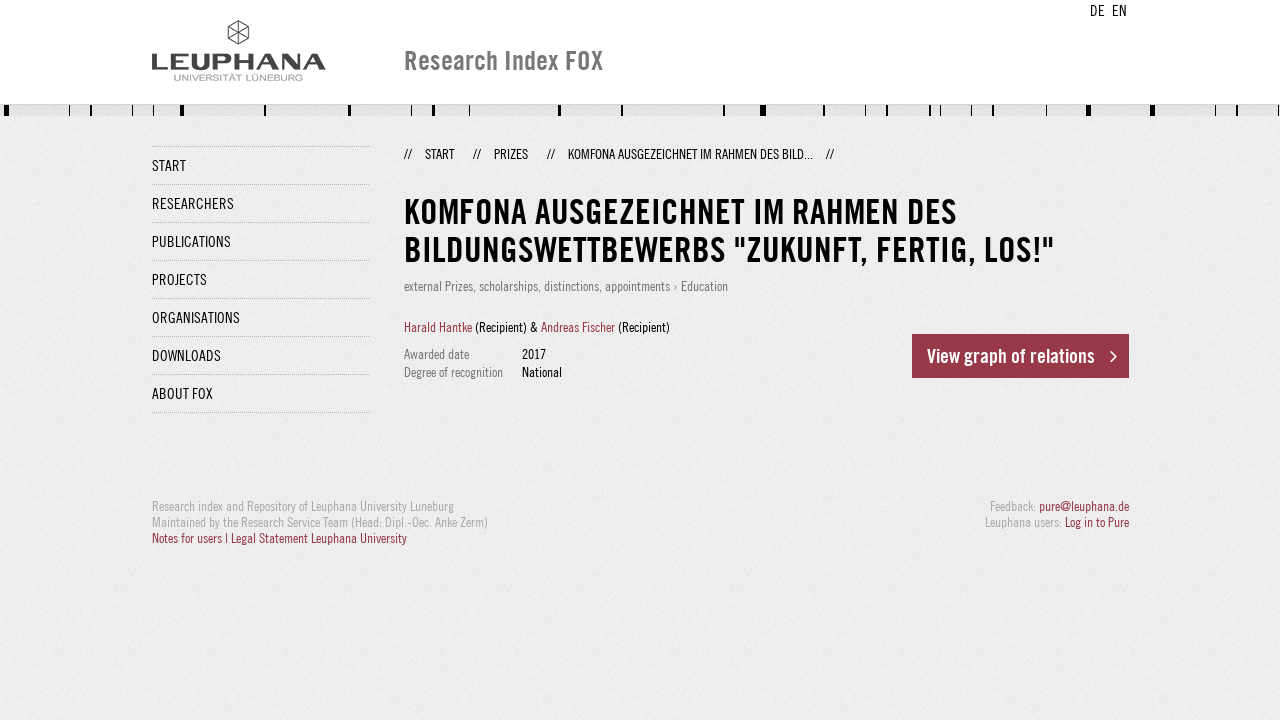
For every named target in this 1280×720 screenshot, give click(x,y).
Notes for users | (191, 538)
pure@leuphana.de (1084, 506)
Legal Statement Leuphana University (319, 538)
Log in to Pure (1097, 522)
